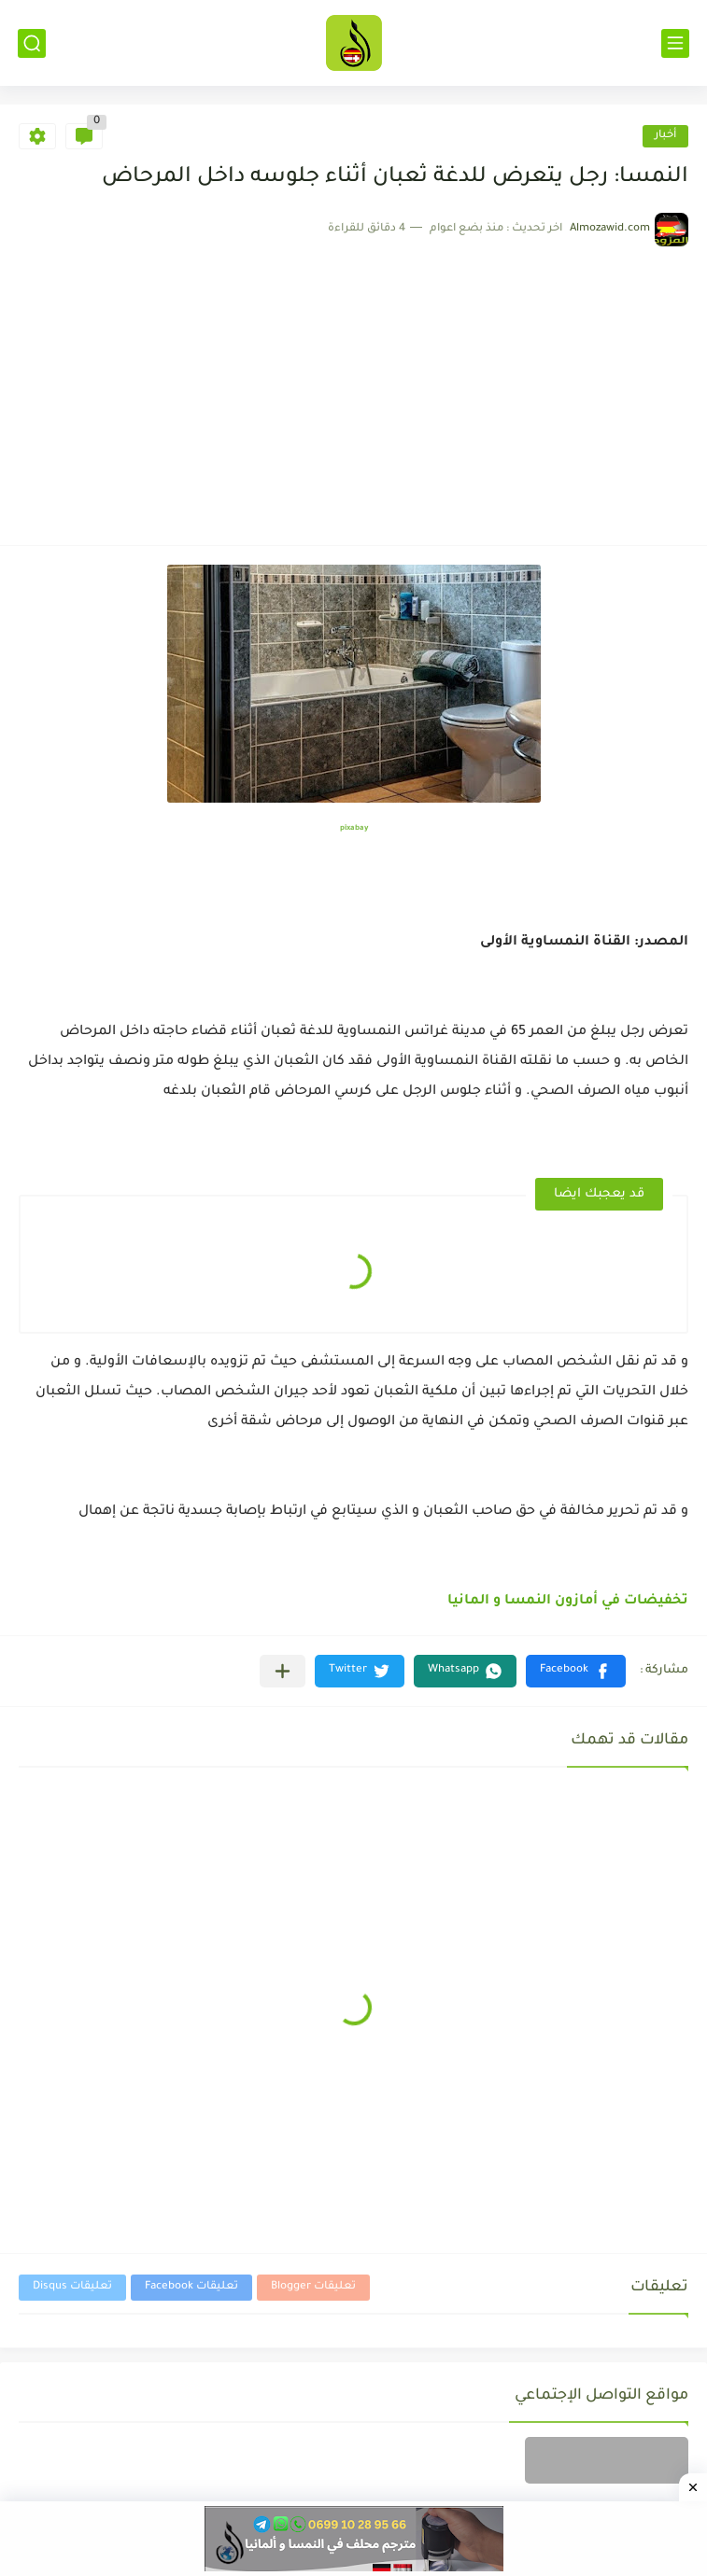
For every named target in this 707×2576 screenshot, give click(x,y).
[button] (576, 1671)
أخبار (665, 136)
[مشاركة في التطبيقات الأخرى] (282, 1671)
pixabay (354, 828)
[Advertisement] (353, 386)
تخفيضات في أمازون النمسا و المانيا (567, 1601)
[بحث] (32, 43)
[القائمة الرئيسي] (675, 43)
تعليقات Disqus (72, 2287)
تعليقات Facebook (191, 2287)
